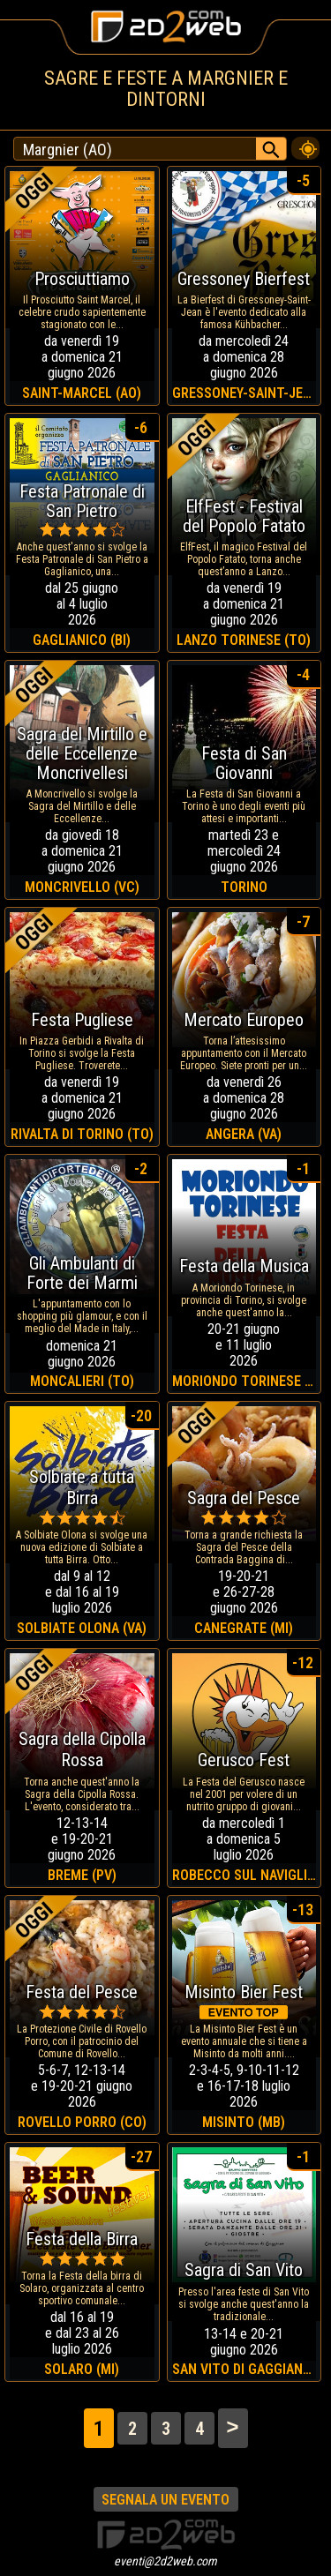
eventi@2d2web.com (165, 2561)
